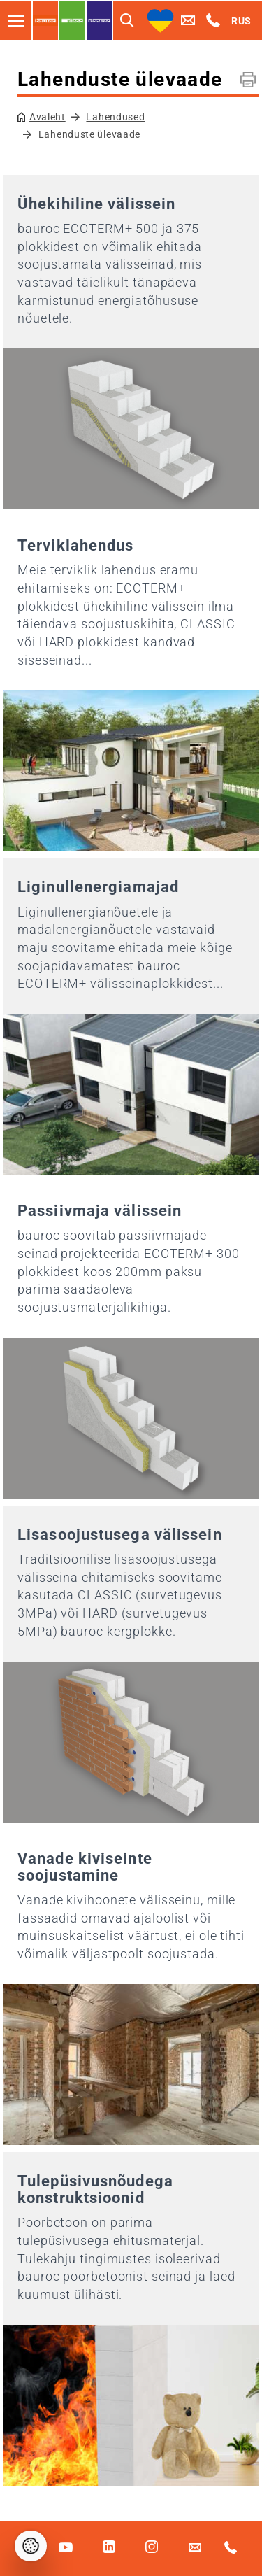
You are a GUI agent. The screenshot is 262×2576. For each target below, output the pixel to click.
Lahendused (115, 116)
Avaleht (47, 116)
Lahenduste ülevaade (89, 134)
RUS (241, 21)
